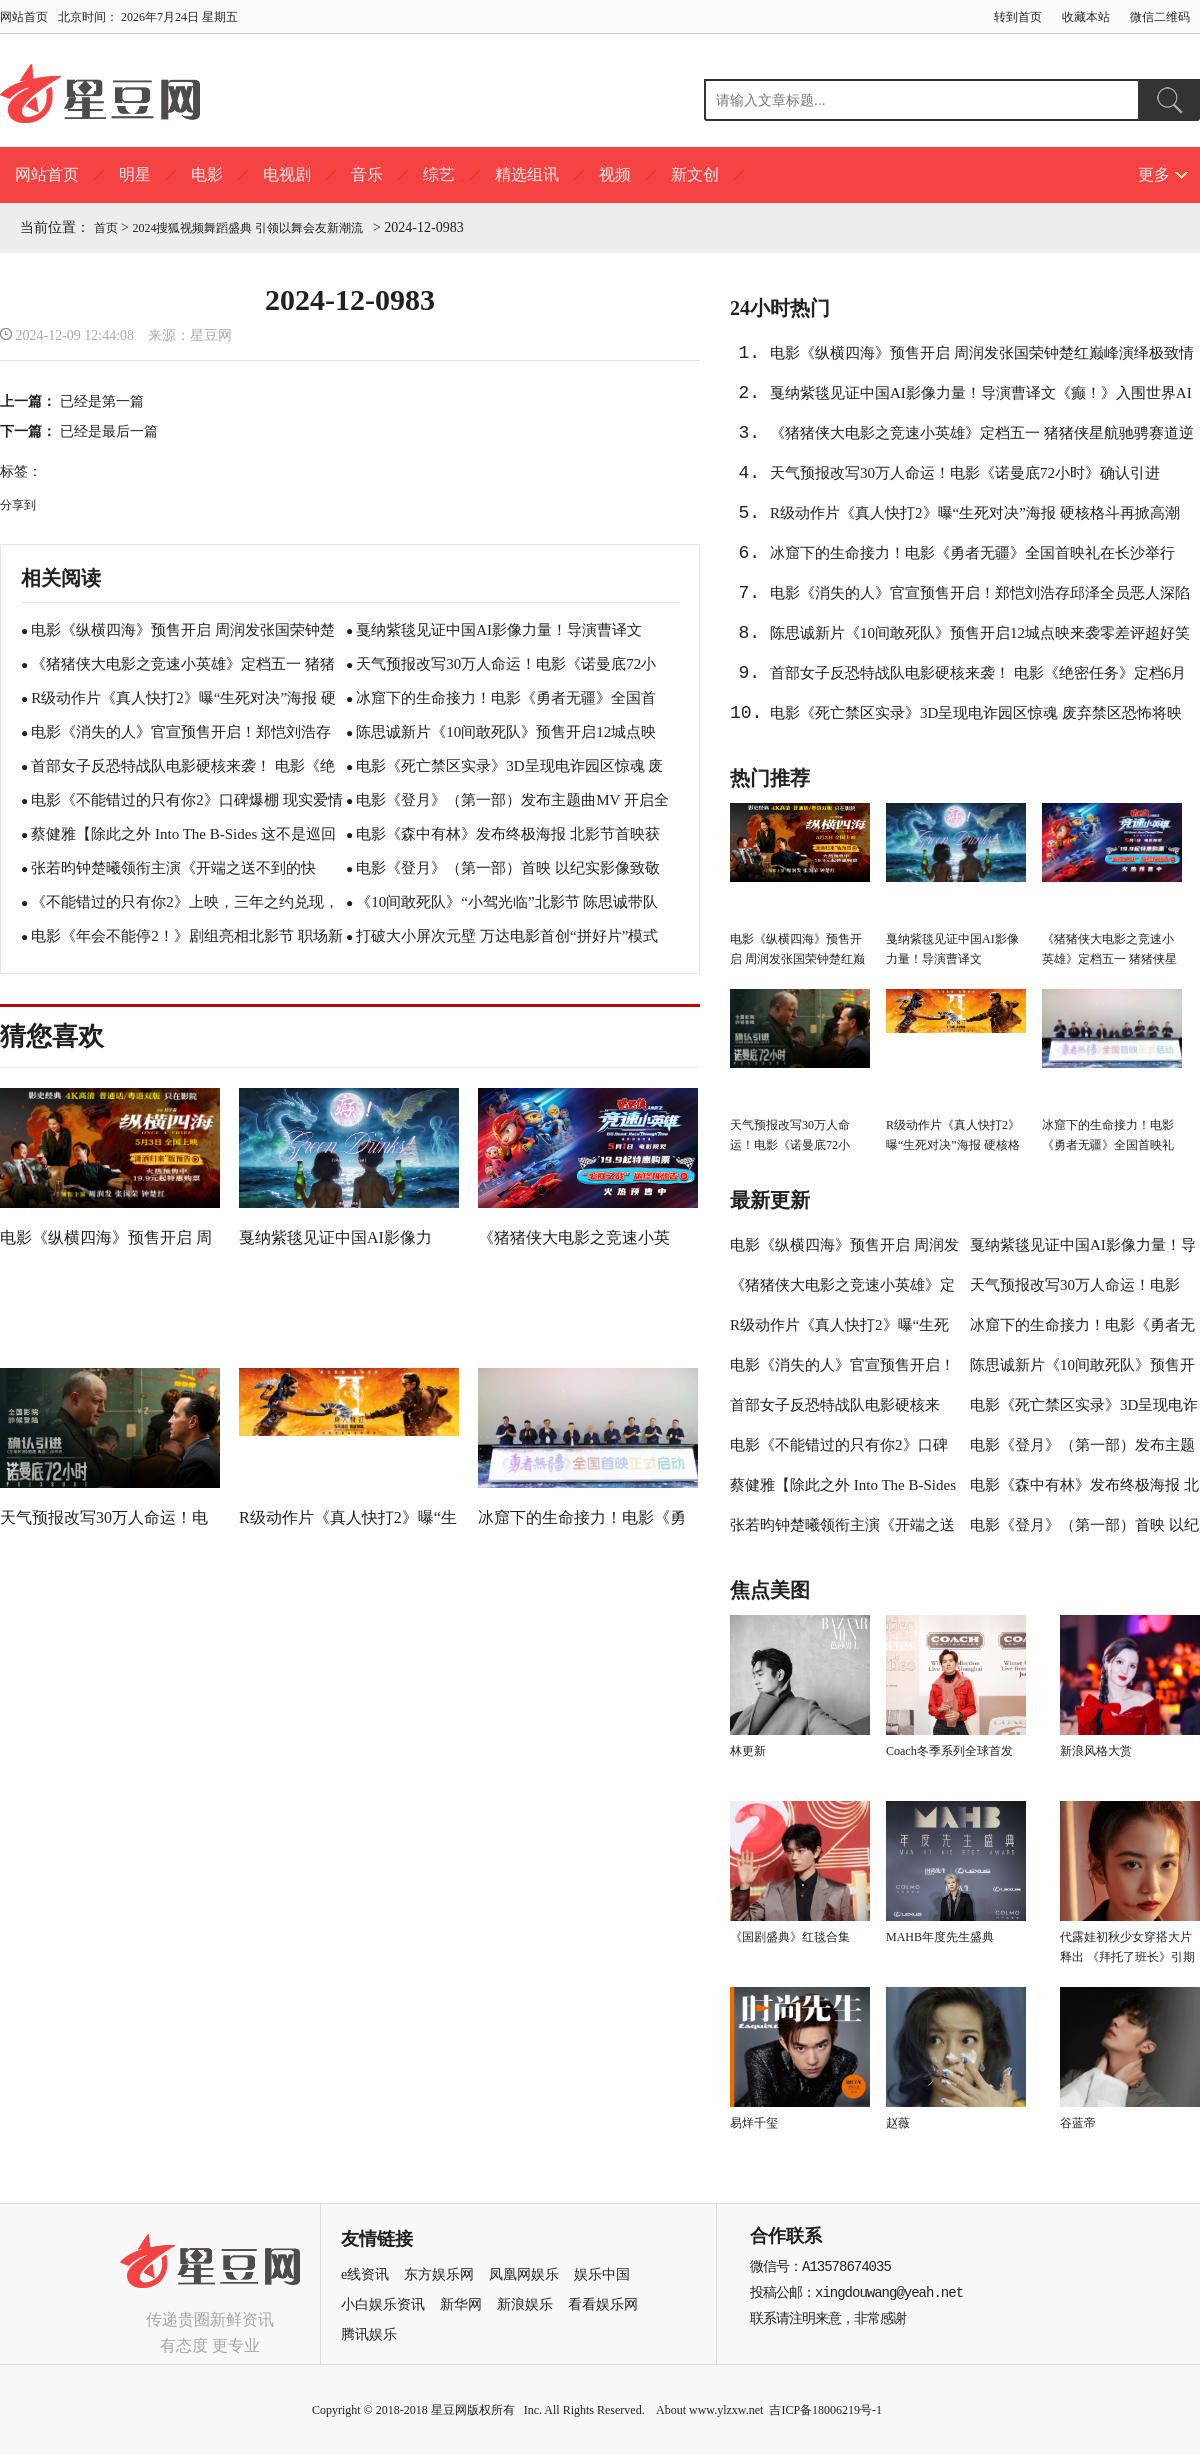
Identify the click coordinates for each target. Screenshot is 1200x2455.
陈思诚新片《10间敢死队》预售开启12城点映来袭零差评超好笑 (980, 633)
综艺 (439, 174)
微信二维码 (1160, 17)
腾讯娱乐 (369, 2334)
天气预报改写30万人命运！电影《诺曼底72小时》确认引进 (965, 473)
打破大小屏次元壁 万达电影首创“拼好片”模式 (507, 936)
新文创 (695, 174)
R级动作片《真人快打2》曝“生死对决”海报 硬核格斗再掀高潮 (975, 513)
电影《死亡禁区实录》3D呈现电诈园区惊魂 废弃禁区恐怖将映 (976, 713)
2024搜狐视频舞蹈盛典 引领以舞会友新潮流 (250, 228)
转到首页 (1018, 17)
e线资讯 (365, 2274)
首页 (106, 228)
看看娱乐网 (603, 2304)
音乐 (367, 174)
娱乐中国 (602, 2274)
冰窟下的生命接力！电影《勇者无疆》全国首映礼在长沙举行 (972, 553)
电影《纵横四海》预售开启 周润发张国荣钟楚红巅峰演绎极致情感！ (982, 359)
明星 (135, 174)
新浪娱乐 (525, 2304)
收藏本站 (1086, 17)
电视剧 (287, 174)
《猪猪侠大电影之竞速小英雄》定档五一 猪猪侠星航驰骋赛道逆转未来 (982, 439)
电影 (207, 174)
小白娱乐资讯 (383, 2304)
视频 (615, 174)
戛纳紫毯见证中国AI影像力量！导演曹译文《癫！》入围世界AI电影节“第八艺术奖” (981, 399)
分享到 (18, 505)
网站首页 (24, 17)
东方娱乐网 (439, 2274)
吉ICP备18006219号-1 (825, 2410)
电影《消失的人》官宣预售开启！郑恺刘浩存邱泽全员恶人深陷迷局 (980, 599)
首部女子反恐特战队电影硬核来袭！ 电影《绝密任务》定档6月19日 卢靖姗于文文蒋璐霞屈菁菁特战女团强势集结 (978, 679)
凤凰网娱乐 (524, 2274)
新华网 (461, 2304)
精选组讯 (527, 174)
